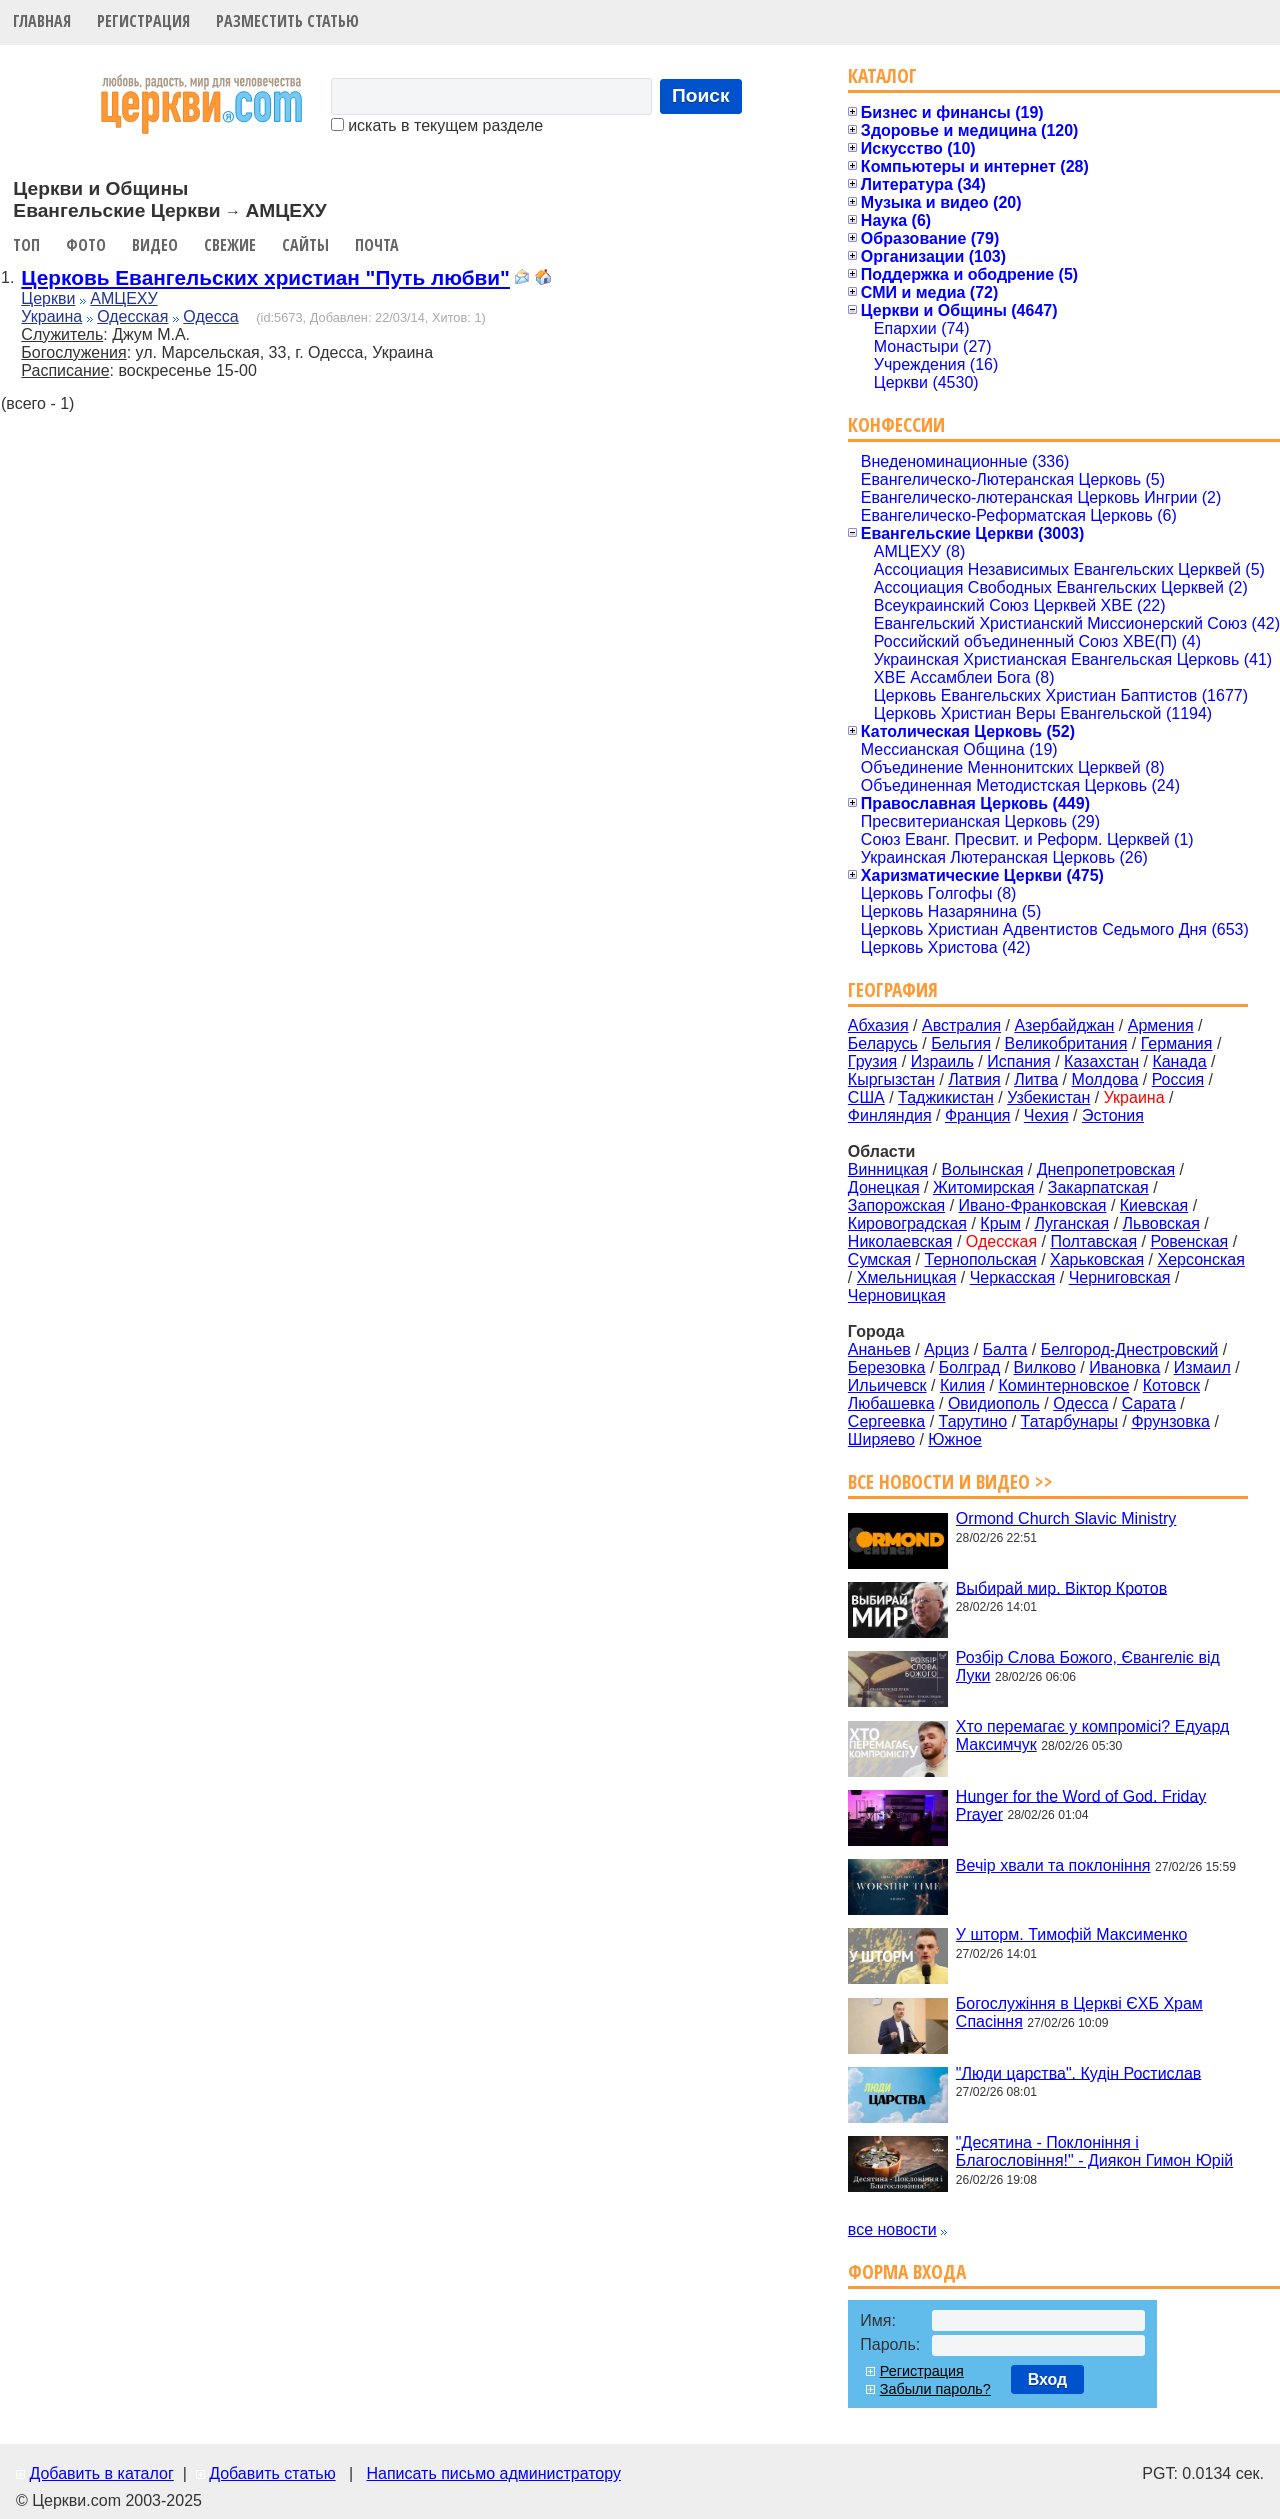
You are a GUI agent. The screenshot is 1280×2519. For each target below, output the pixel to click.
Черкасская (1013, 1277)
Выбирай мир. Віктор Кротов (1061, 1587)
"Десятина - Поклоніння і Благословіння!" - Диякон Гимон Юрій (1094, 2151)
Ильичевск (887, 1385)
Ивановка (1124, 1367)
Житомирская (984, 1187)
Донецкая (884, 1187)
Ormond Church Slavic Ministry (1066, 1518)
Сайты (305, 245)
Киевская (1154, 1205)
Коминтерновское (1063, 1385)
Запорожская (896, 1205)
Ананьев (879, 1349)
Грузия (872, 1061)
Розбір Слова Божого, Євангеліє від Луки (1088, 1666)
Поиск (701, 95)
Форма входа (907, 2271)
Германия (1177, 1043)
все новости (892, 2229)
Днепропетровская (1106, 1169)
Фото (86, 245)
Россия (1178, 1079)
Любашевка (891, 1403)
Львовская (1161, 1223)
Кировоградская (907, 1223)
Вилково (1045, 1367)
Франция (978, 1115)
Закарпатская (1098, 1187)
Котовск (1171, 1385)
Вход (1048, 2379)
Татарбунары (1070, 1421)
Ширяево (881, 1439)
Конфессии (896, 424)
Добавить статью (272, 2473)
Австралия (961, 1025)
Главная (42, 21)
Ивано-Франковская (1033, 1205)
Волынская (983, 1169)
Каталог (882, 75)
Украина (51, 316)
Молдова (1104, 1079)
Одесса (210, 316)
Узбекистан (1048, 1097)
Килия (962, 1385)
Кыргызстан (891, 1079)
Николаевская (900, 1241)
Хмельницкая (907, 1277)
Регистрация (143, 21)
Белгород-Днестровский (1130, 1349)
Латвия (974, 1079)
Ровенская (1189, 1241)
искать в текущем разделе (437, 125)
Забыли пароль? (935, 2389)
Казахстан (1101, 1061)
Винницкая (888, 1169)
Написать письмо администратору (493, 2473)
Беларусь (883, 1043)
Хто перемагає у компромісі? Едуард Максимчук (1092, 1735)
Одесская (132, 316)
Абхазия (878, 1025)
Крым (1000, 1223)
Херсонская (1201, 1259)
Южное (955, 1439)
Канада (1179, 1061)
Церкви (48, 298)
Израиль (942, 1061)
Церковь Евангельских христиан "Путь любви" (265, 277)
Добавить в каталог (101, 2473)
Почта (377, 245)
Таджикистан (946, 1097)
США (866, 1097)
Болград (969, 1367)
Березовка (887, 1367)
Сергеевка (886, 1421)
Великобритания (1066, 1043)
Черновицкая (897, 1295)
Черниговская (1120, 1277)
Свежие (230, 245)
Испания (1019, 1061)
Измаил (1202, 1367)
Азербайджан (1064, 1025)
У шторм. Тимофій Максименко (1072, 1934)
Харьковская (1097, 1259)
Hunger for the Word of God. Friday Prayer (1081, 1804)
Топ (26, 245)
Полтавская (1093, 1241)
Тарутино (973, 1421)
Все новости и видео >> (950, 1481)
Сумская (879, 1259)
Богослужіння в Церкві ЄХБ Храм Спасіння (1079, 2012)
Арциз (946, 1349)
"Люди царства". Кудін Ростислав (1078, 2072)
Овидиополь (994, 1403)
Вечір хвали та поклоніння (1053, 1865)
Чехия (1046, 1115)
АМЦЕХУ (123, 298)
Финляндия (890, 1115)
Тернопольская (981, 1259)
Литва (1036, 1079)
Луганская (1071, 1223)
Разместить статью (287, 21)
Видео (155, 245)
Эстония (1113, 1115)
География (893, 989)
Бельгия (961, 1043)
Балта (1005, 1349)
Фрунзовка (1170, 1421)
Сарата (1149, 1403)
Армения (1161, 1025)
